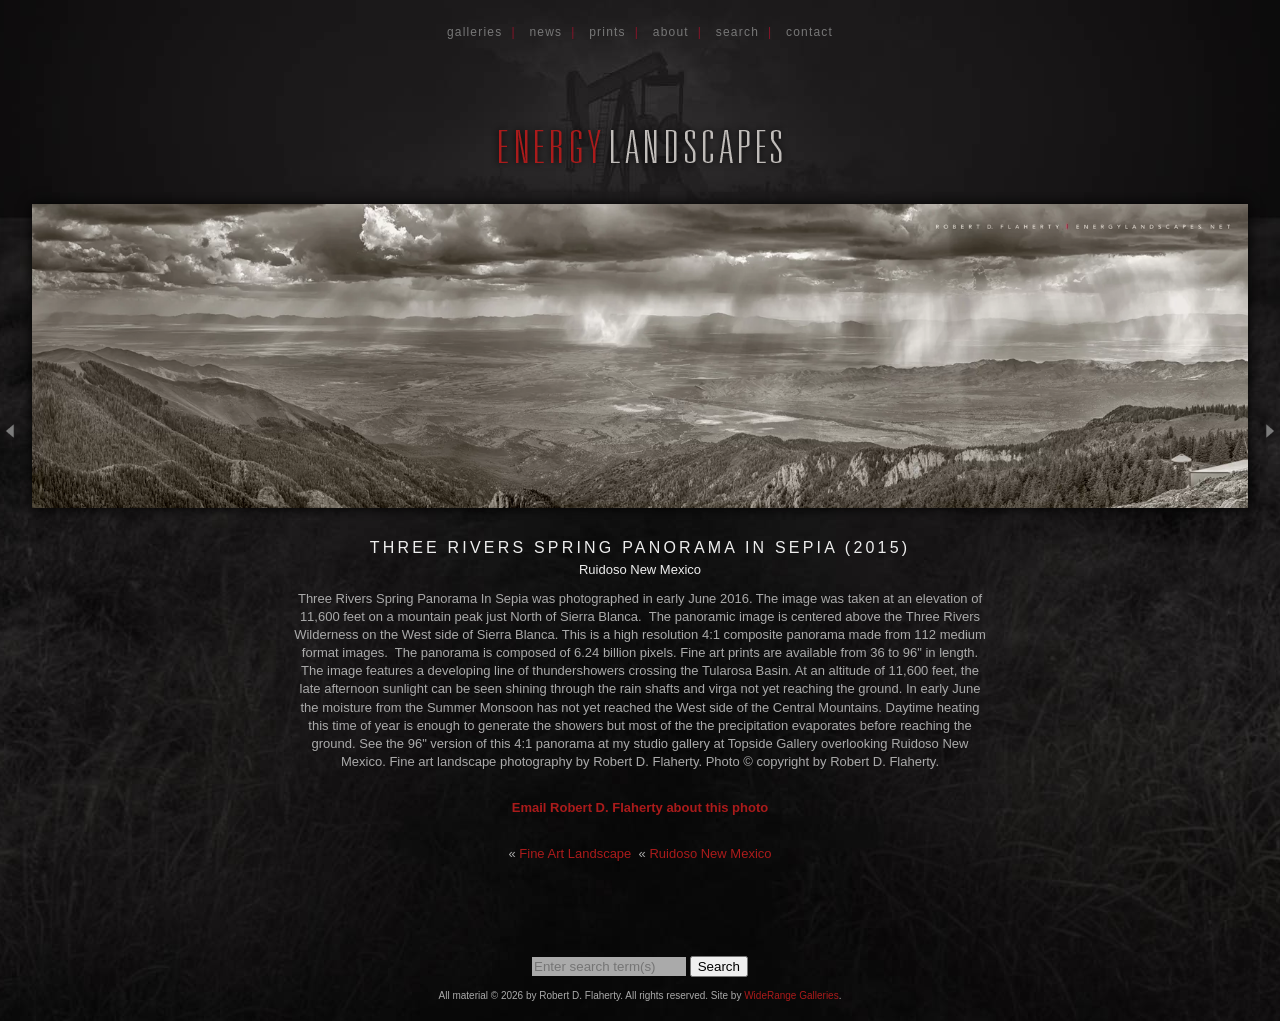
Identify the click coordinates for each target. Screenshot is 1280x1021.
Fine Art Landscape (575, 853)
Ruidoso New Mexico (710, 853)
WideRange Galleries (791, 995)
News (545, 32)
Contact (809, 32)
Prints (607, 32)
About (671, 32)
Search (737, 32)
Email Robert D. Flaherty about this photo (640, 807)
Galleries (475, 32)
